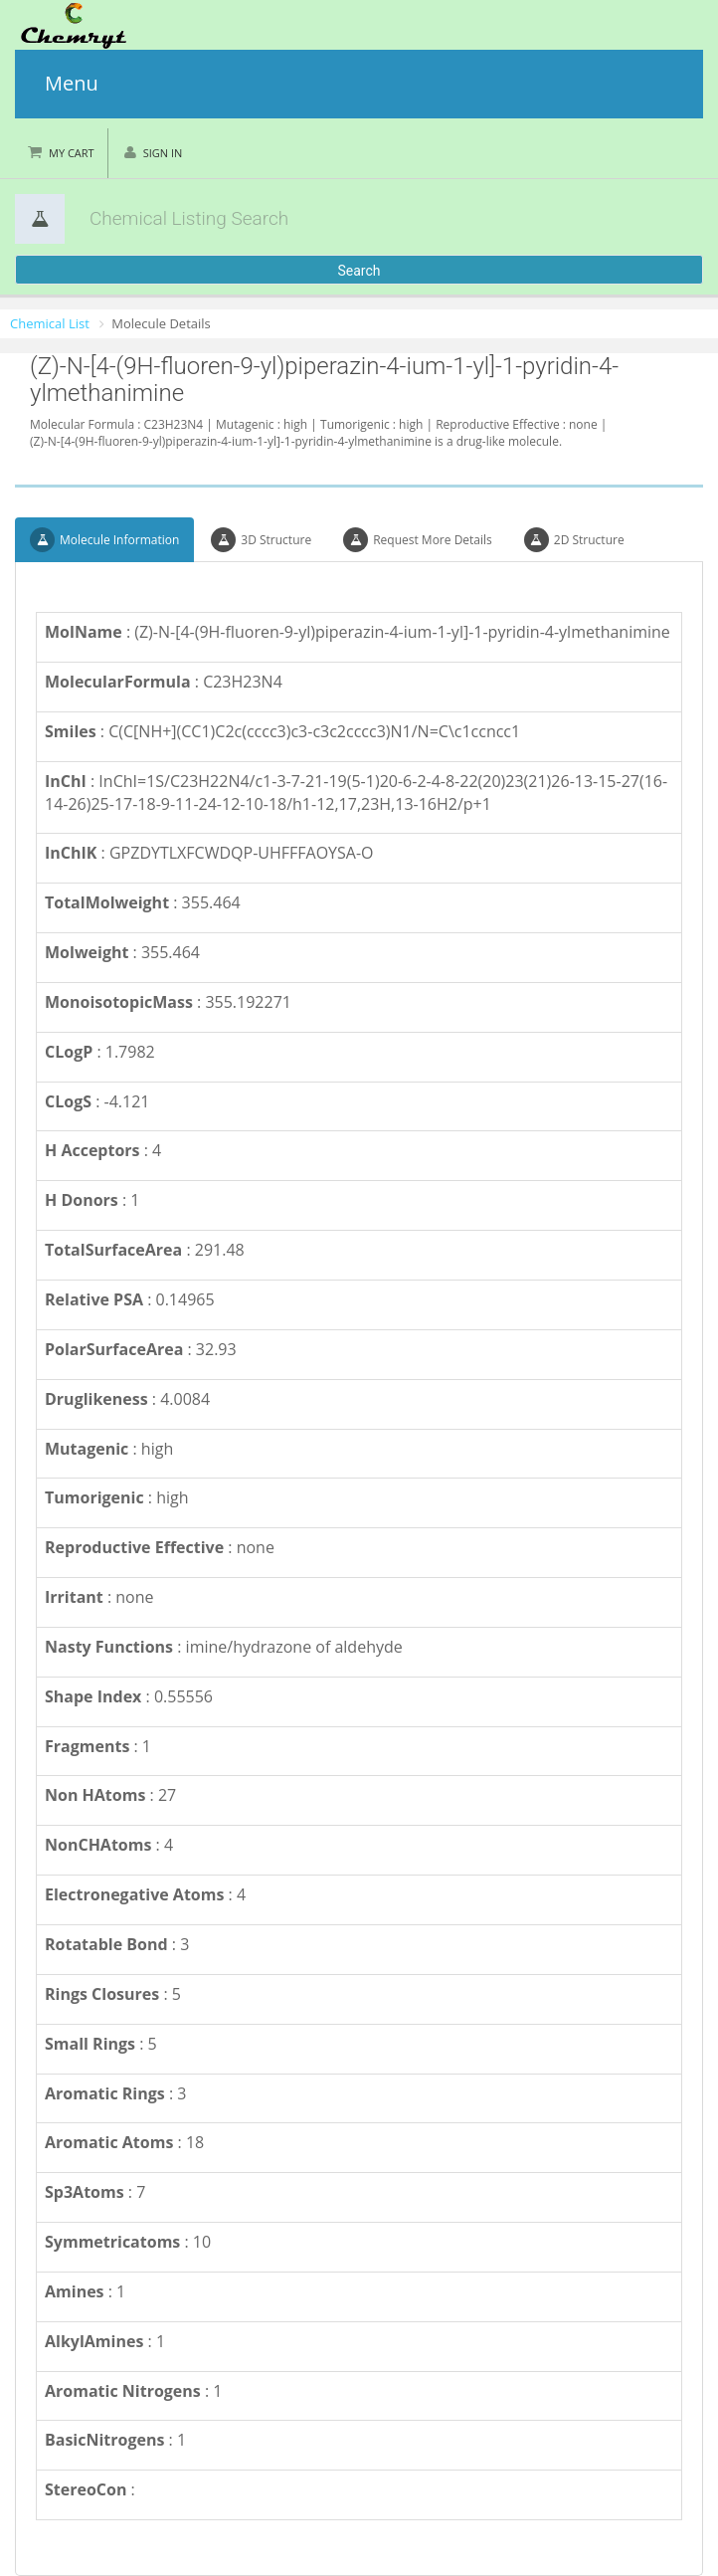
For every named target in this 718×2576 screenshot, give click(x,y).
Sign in (163, 152)
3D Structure (261, 539)
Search (358, 271)
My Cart (71, 152)
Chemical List (50, 323)
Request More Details (417, 539)
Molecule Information (104, 539)
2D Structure (574, 539)
